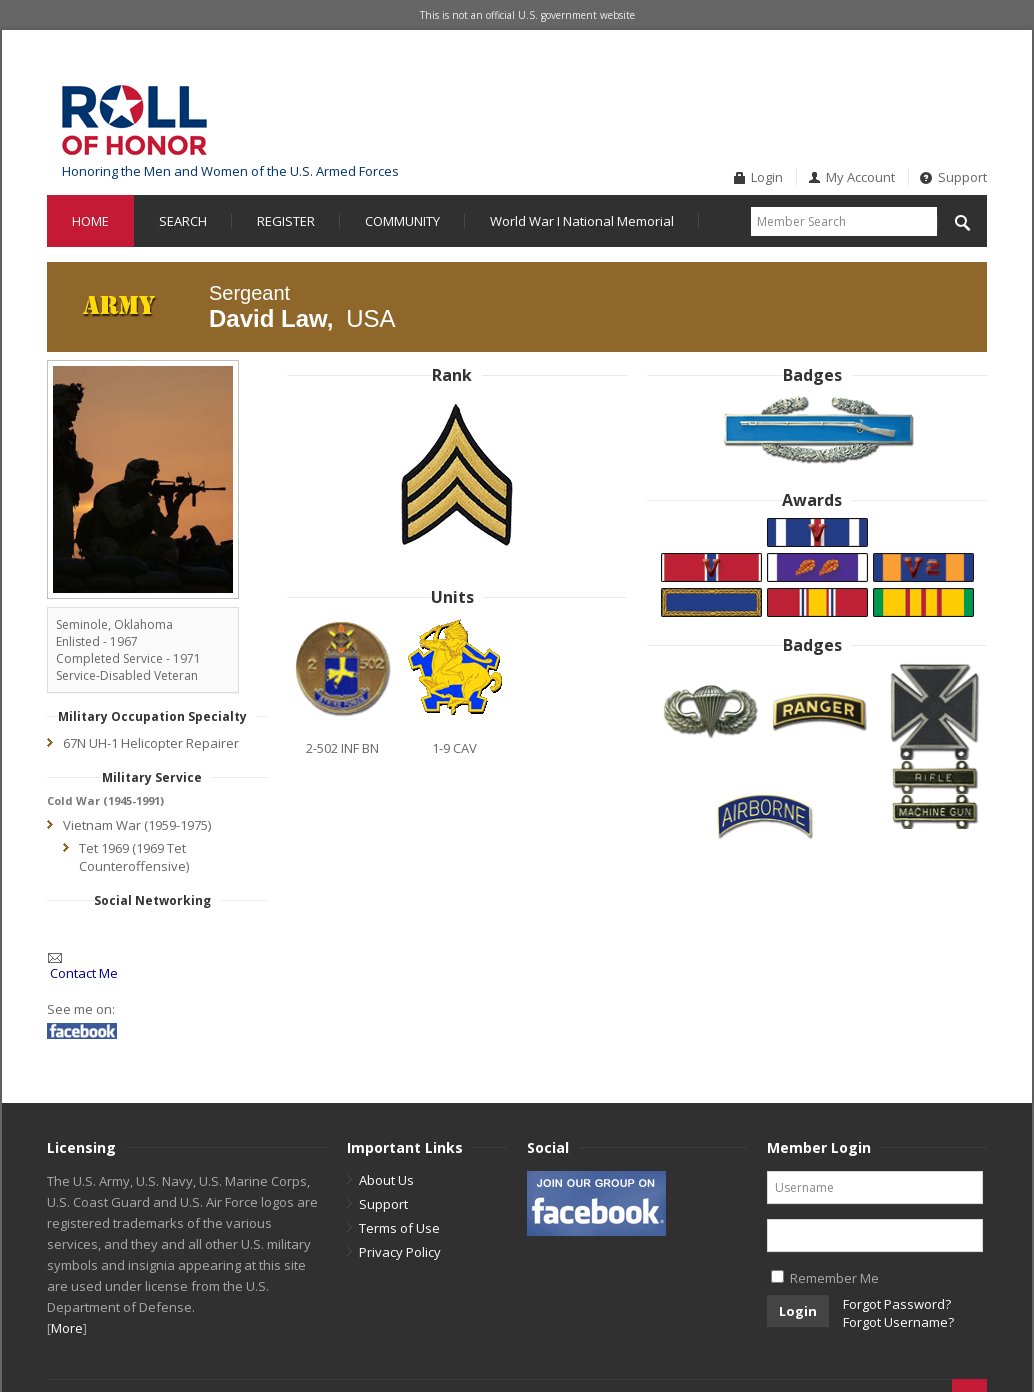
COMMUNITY (402, 221)
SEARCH (183, 221)
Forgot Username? (898, 1322)
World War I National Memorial (582, 221)
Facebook (940, 84)
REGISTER (286, 221)
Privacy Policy (400, 1252)
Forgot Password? (897, 1304)
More (67, 1328)
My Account (860, 177)
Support (962, 177)
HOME (90, 221)
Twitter (973, 84)
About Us (386, 1180)
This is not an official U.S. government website (527, 15)
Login (767, 177)
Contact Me (84, 973)
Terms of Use (399, 1228)
